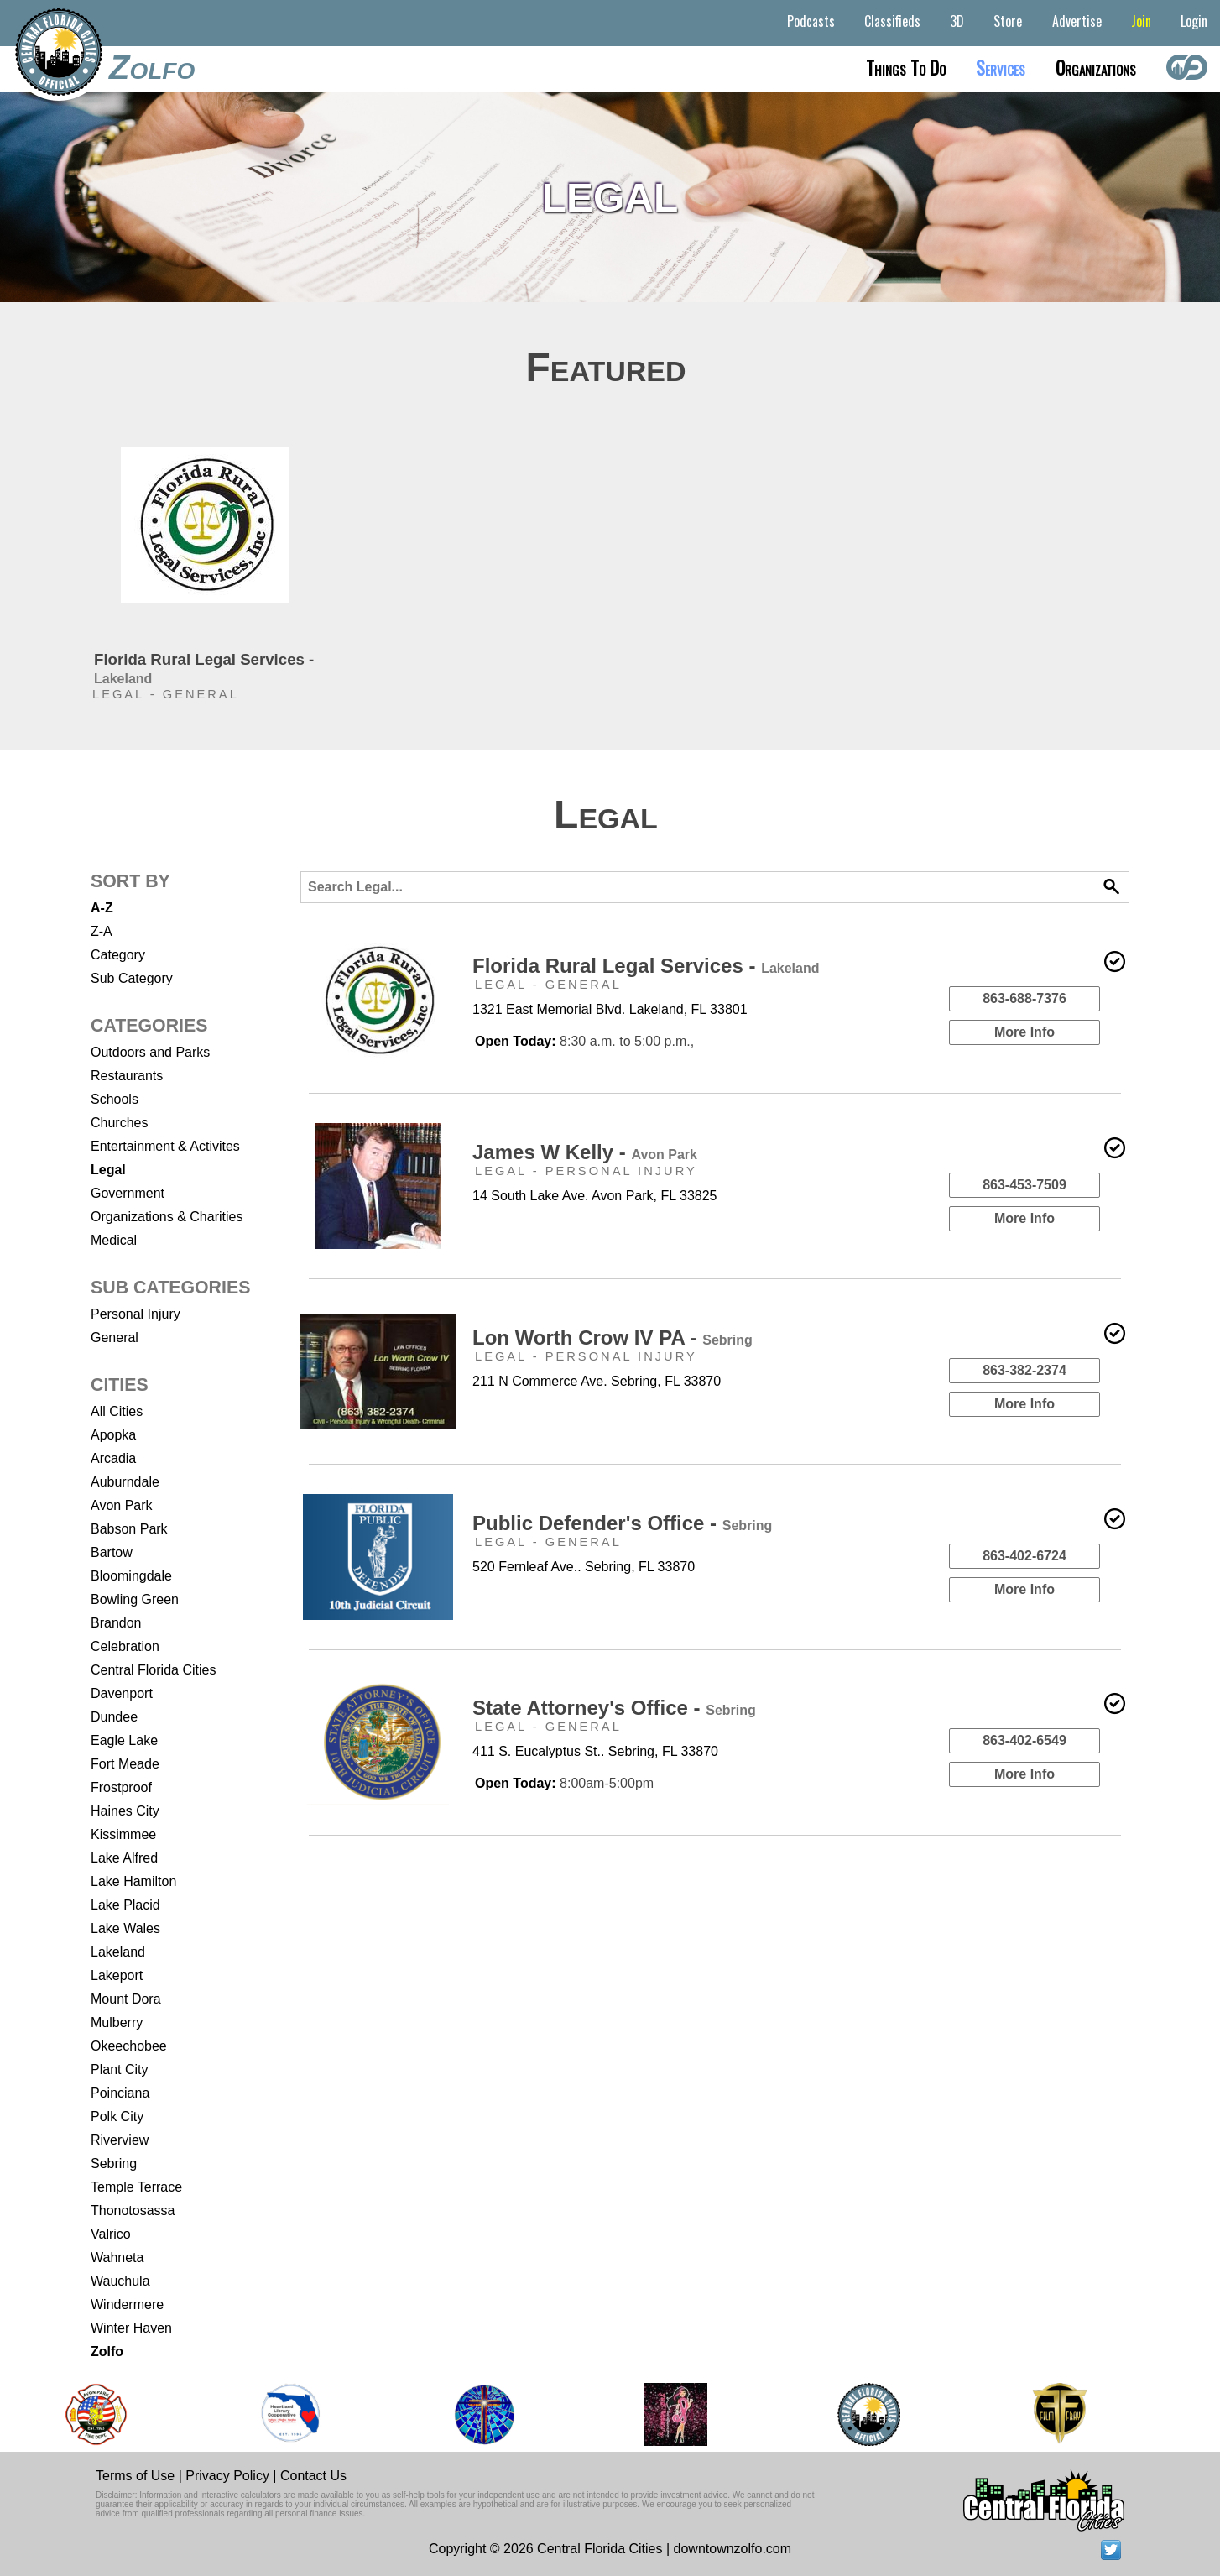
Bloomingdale (131, 1576)
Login (1194, 21)
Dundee (114, 1717)
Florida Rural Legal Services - (645, 965)
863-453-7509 (1024, 1185)
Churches (119, 1123)
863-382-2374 (1024, 1370)
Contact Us (313, 2476)
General (114, 1337)
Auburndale (125, 1482)
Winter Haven (131, 2328)
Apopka (113, 1435)
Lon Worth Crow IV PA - (612, 1337)
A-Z (102, 908)
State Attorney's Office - (614, 1707)
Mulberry (117, 2022)
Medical (114, 1240)
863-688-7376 (1024, 998)
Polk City (117, 2116)
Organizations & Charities (166, 1217)
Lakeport (117, 1975)
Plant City (119, 2069)
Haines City (125, 1811)
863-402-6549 (1024, 1740)
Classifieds (892, 21)
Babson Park (129, 1529)
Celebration (125, 1646)
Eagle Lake (124, 1740)
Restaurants (127, 1076)
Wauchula (120, 2281)
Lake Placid (125, 1905)
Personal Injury (135, 1314)
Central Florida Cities (153, 1670)
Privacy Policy (227, 2476)
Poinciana (120, 2093)
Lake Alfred (124, 1858)
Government (127, 1193)
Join (1141, 21)
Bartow (112, 1552)
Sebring (114, 2163)
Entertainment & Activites (165, 1146)
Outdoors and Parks (150, 1052)
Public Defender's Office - (622, 1523)
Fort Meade (125, 1764)
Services (1000, 67)
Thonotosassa (133, 2210)
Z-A (101, 931)
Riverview (120, 2140)
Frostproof (121, 1787)
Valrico (111, 2234)
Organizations (1096, 67)
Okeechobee (129, 2046)
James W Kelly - (584, 1152)
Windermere (127, 2304)
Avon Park (122, 1505)
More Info (1024, 1032)
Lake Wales (125, 1928)
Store (1007, 21)
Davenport (122, 1693)
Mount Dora (126, 1999)
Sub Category (132, 978)
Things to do (906, 67)
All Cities (117, 1411)
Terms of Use (135, 2476)
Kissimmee (123, 1834)
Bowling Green (135, 1599)
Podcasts (811, 21)
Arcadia (113, 1458)
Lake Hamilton (133, 1881)
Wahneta (117, 2257)
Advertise (1077, 21)
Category (118, 955)
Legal (108, 1170)
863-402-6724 (1024, 1556)
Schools (114, 1099)
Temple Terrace (136, 2187)
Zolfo (152, 67)
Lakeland (118, 1952)
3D (957, 21)
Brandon (116, 1623)
